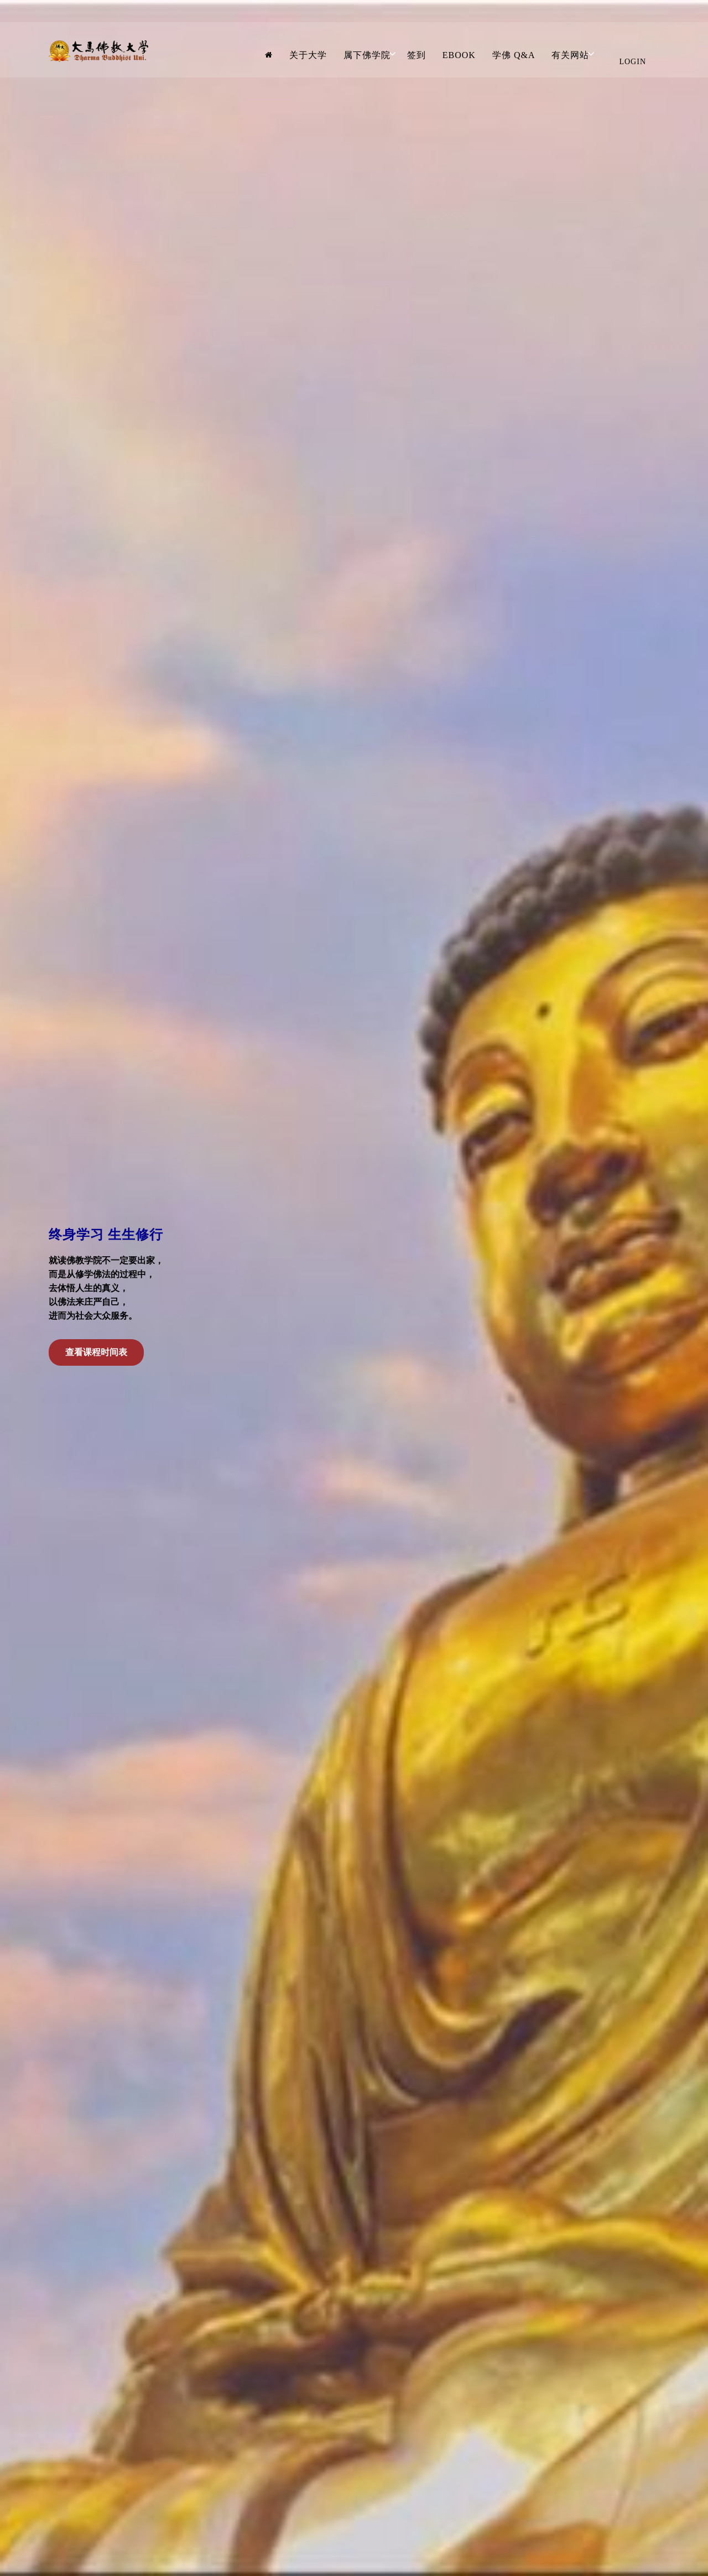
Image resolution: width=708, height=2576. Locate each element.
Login (632, 62)
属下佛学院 (367, 55)
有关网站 (570, 55)
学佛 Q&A (513, 55)
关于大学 (308, 55)
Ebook (459, 55)
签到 (416, 55)
